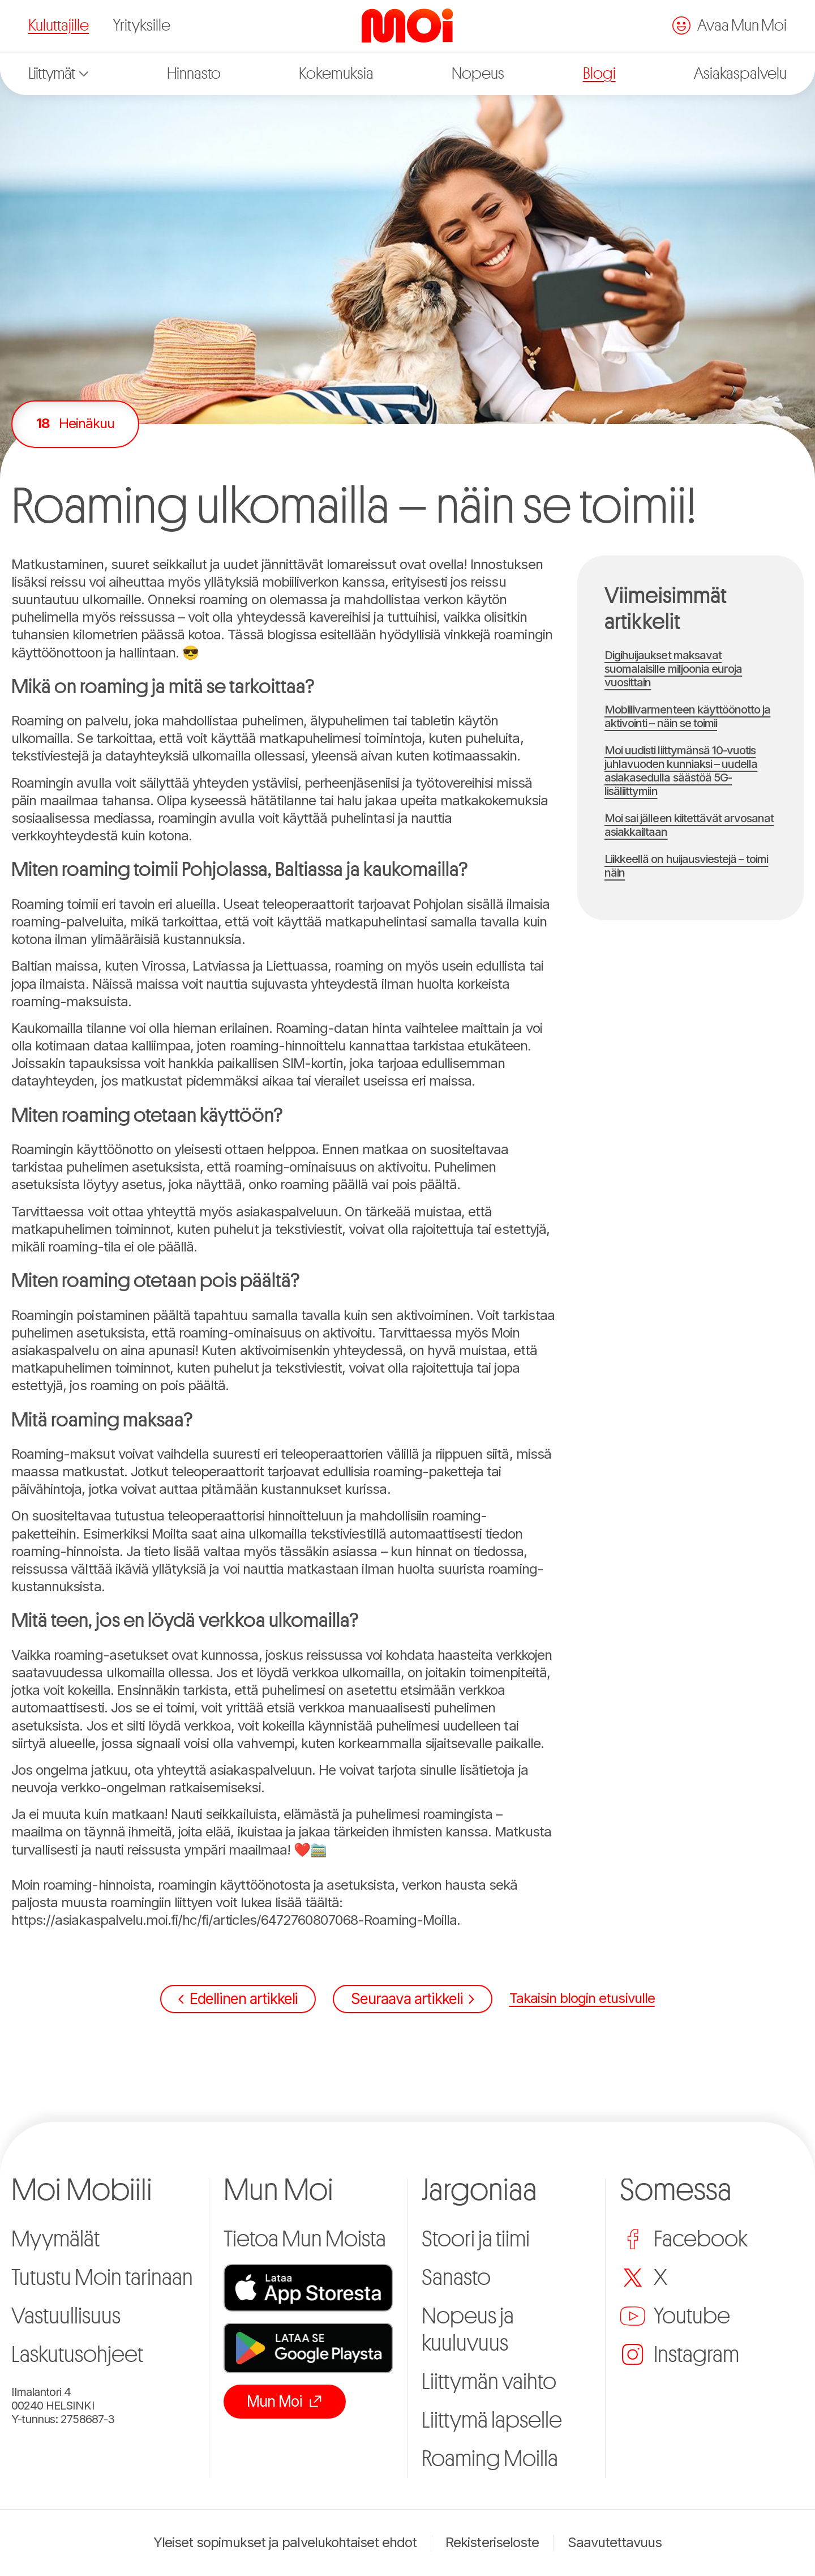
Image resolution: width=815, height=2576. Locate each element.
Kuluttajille (58, 25)
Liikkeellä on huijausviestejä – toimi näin (686, 865)
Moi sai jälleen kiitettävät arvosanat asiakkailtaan (689, 825)
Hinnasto (194, 74)
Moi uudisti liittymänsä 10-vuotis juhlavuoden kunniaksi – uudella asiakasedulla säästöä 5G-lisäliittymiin (680, 771)
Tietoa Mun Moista (305, 2239)
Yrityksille (141, 25)
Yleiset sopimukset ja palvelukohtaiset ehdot (285, 2543)
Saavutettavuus (615, 2543)
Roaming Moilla (490, 2458)
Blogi (599, 74)
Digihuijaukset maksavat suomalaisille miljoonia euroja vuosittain (673, 668)
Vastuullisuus (66, 2316)
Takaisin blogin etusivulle (582, 1998)
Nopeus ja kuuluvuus (468, 2330)
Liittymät (58, 74)
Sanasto (456, 2277)
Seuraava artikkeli (412, 1998)
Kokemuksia (336, 74)
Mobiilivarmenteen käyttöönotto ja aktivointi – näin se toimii (687, 716)
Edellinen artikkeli (238, 1998)
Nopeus (478, 74)
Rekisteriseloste (492, 2543)
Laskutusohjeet (77, 2354)
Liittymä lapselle (492, 2420)
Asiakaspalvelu (740, 74)
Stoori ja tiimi (476, 2239)
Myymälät (55, 2239)
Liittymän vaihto (489, 2381)
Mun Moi (285, 2401)
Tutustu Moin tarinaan (102, 2277)
